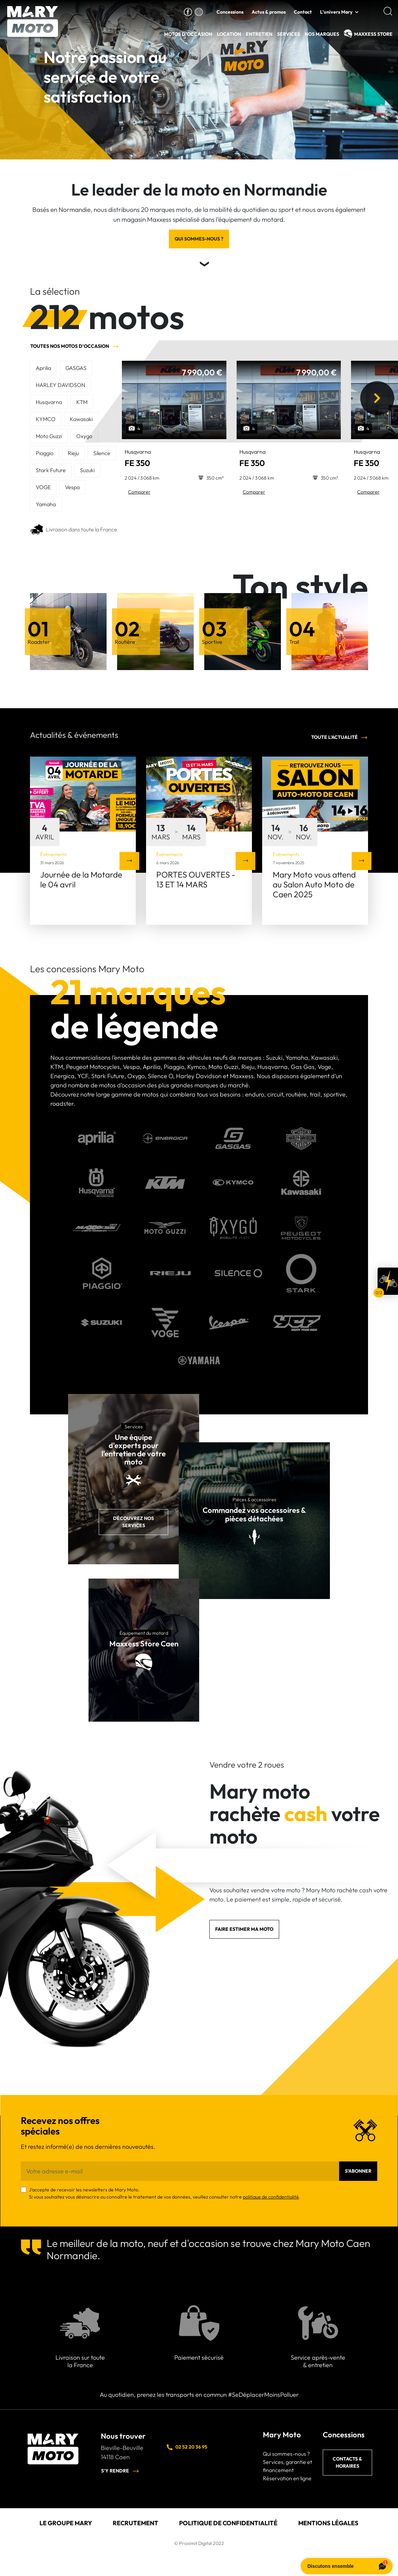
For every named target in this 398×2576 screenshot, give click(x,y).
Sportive (212, 642)
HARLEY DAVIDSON (60, 385)
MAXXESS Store (373, 34)
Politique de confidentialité (228, 2523)
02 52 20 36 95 (186, 2447)
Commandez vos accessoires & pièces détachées (254, 1514)
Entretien (259, 34)
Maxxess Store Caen (143, 1643)
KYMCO (45, 419)
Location (229, 34)
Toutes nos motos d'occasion (74, 346)
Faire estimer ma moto (244, 1929)
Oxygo (84, 436)
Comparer (139, 492)
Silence (101, 453)
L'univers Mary (336, 12)
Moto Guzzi (49, 436)
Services (288, 34)
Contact (303, 12)
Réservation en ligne (287, 2478)
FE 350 (138, 458)
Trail (294, 642)
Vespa (72, 487)
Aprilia (43, 367)
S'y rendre (120, 2471)
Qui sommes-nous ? (199, 239)
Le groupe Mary (65, 2523)
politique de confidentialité (271, 2197)
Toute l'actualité (339, 737)
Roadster (39, 642)
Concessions (230, 12)
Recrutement (135, 2523)
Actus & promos (269, 12)
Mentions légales (328, 2523)
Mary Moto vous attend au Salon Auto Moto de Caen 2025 (314, 884)
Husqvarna (49, 402)
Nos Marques (322, 34)
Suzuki (87, 470)
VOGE (43, 487)
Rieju (73, 453)
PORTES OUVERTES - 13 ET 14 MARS (195, 879)
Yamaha (46, 504)
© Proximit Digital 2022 (199, 2543)
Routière (125, 642)
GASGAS (75, 367)
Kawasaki (81, 419)
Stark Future (51, 470)
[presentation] (376, 398)
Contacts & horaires (347, 2462)
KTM (81, 402)
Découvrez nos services (133, 1521)
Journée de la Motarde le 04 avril (81, 879)
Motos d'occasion (188, 34)
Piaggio (44, 453)
